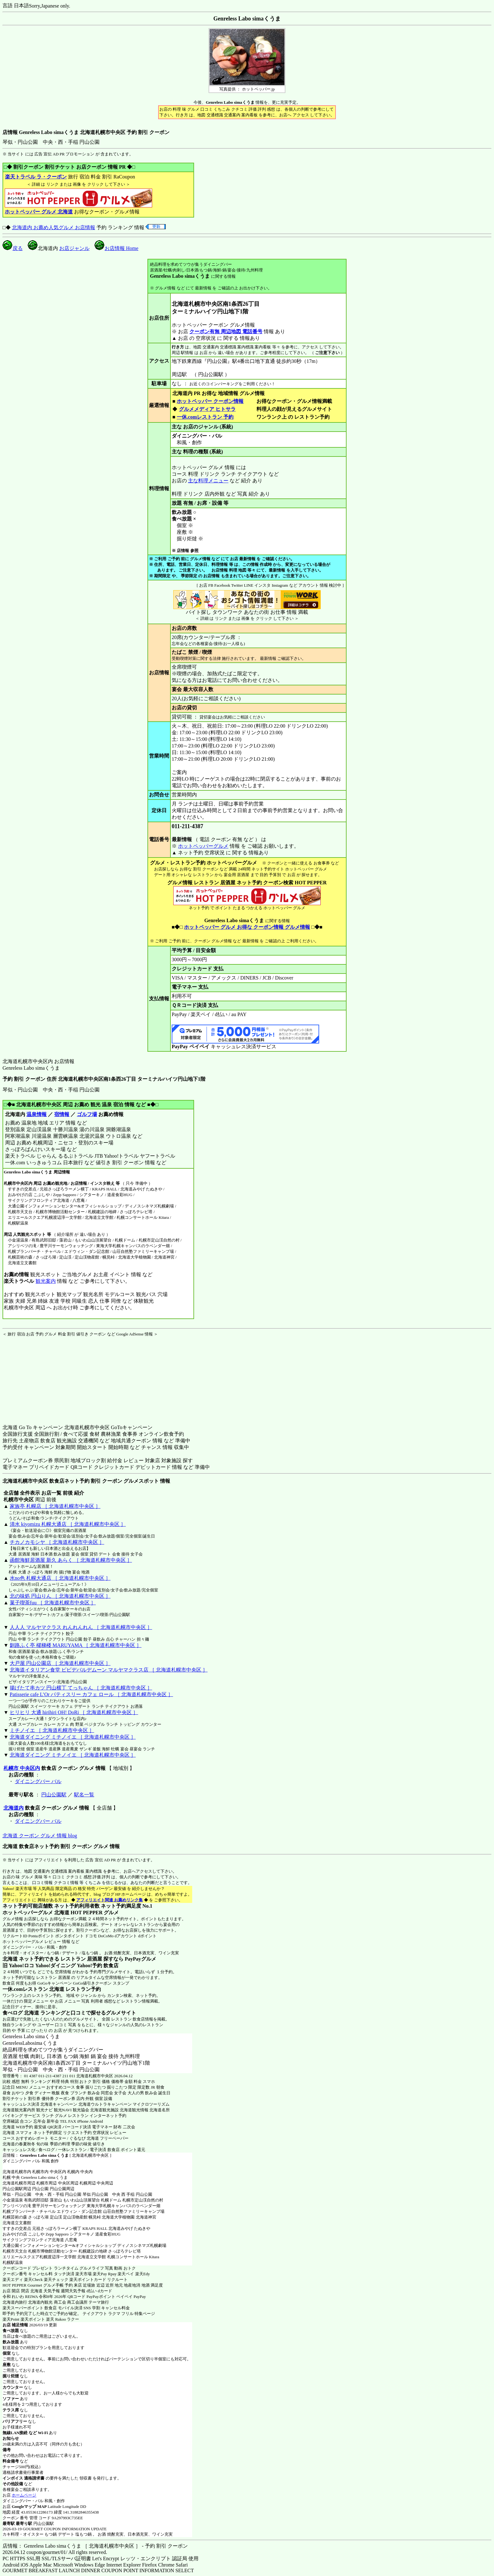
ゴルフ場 (87, 1114)
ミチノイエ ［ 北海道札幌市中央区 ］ (52, 1730)
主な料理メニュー (208, 480)
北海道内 (13, 1808)
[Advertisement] (42, 1376)
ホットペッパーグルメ (203, 846)
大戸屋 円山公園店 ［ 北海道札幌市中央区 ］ (60, 1663)
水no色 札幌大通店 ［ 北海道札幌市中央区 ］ (60, 1578)
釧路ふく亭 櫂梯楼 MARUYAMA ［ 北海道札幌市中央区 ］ (75, 1645)
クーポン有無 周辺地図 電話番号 (225, 331)
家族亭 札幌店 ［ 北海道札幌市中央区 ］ (55, 1506)
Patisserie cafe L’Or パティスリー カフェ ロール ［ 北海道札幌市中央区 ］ (91, 1694)
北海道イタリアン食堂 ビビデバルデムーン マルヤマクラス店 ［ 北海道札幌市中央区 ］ (109, 1669)
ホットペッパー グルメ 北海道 (39, 211)
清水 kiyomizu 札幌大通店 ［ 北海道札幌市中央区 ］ (68, 1524)
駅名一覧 (84, 1794)
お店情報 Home (116, 248)
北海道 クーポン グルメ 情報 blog (40, 1835)
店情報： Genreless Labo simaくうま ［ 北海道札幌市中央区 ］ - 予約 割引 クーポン (95, 2546)
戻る (13, 248)
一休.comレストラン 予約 (205, 417)
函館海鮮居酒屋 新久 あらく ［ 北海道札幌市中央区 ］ (71, 1560)
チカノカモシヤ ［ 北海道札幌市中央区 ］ (57, 1542)
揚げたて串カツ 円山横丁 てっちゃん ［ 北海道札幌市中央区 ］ (81, 1687)
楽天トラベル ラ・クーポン (36, 176)
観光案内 (45, 1281)
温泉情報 (36, 1114)
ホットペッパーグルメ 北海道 (36, 1912)
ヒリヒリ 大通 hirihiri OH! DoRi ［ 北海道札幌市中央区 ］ (74, 1712)
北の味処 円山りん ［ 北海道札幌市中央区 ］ (60, 1596)
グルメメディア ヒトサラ (207, 409)
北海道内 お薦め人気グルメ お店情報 (53, 227)
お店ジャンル (74, 248)
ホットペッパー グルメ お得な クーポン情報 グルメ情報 (247, 927)
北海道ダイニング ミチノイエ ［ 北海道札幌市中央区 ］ (73, 1737)
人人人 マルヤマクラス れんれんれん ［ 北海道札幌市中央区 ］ (81, 1627)
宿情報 (61, 1114)
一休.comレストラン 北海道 (33, 1989)
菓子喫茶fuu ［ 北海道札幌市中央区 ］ (53, 1602)
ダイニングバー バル (38, 1781)
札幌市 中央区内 (21, 1768)
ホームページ (24, 2495)
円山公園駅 (53, 1794)
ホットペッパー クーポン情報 (210, 401)
